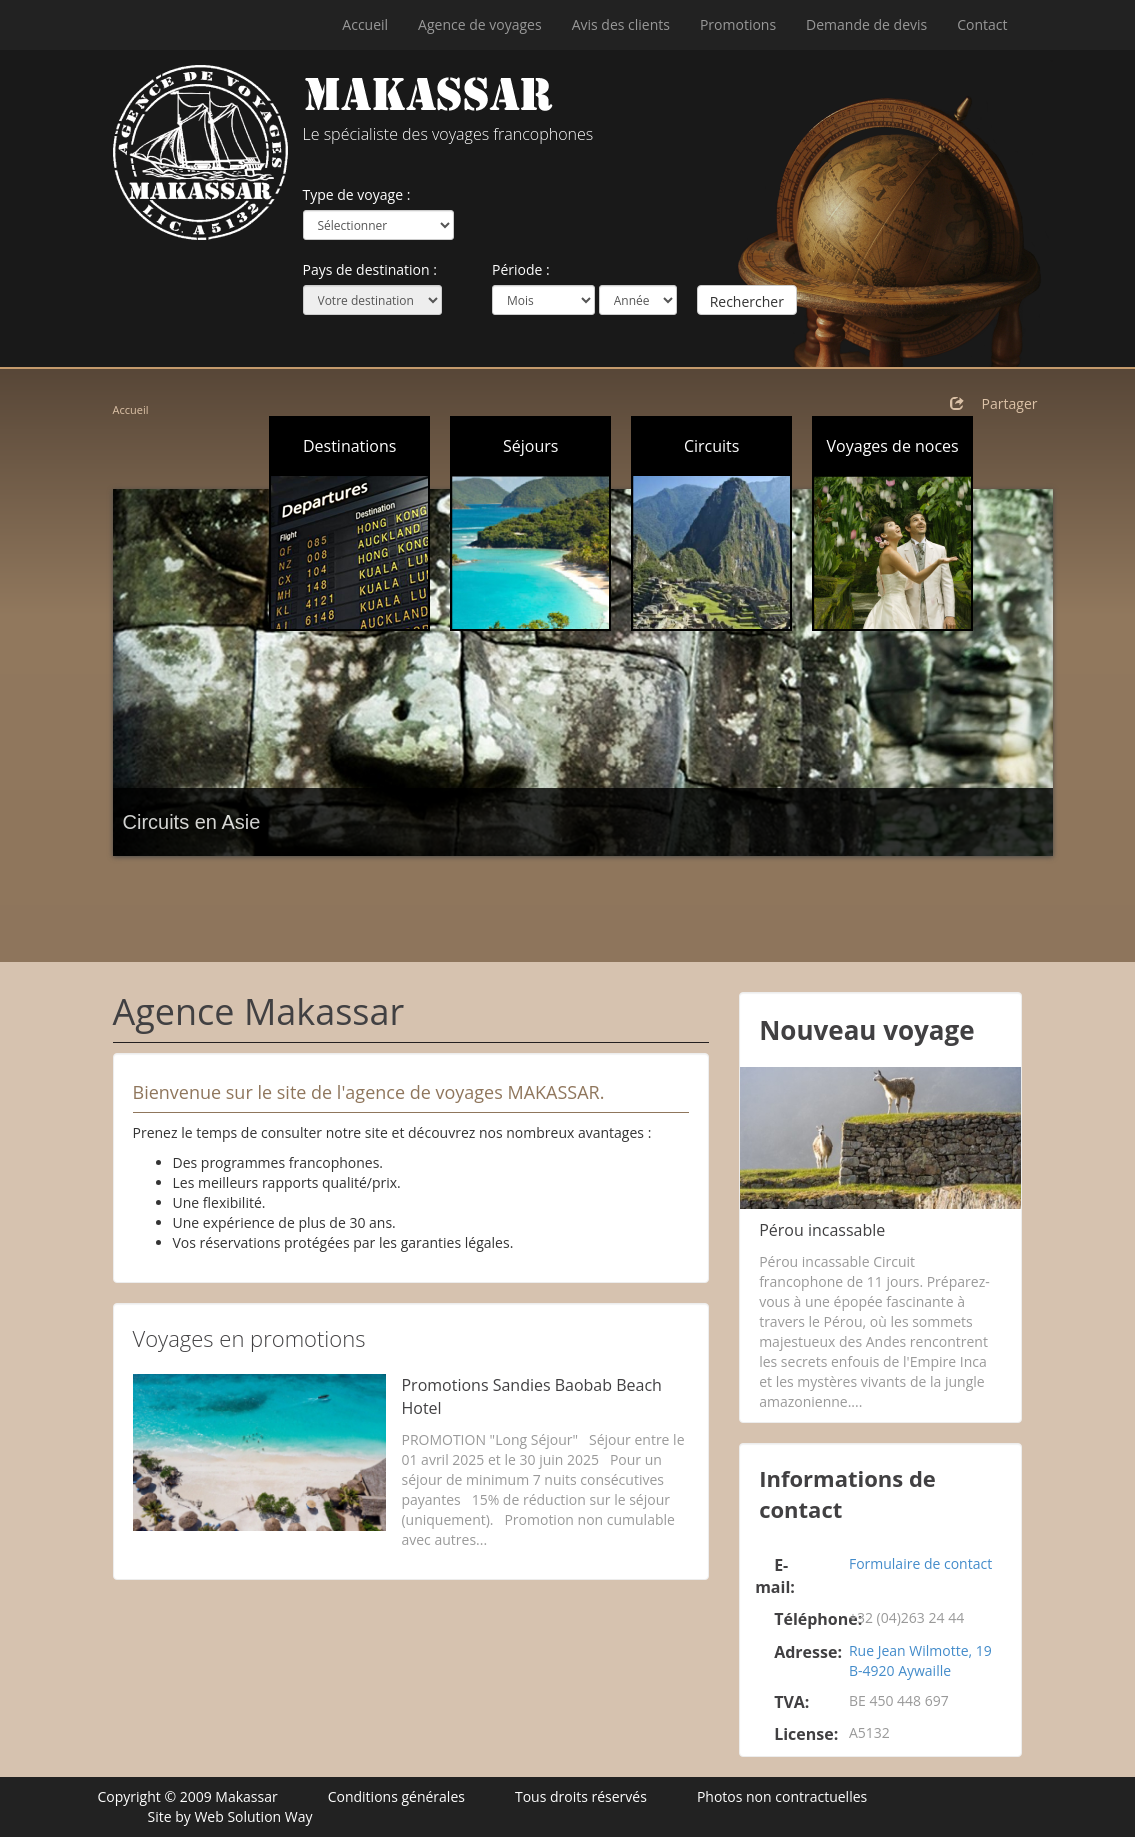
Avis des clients (621, 24)
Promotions (738, 24)
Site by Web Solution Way (230, 1816)
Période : (521, 269)
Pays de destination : (370, 269)
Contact (982, 24)
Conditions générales (396, 1796)
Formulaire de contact (920, 1563)
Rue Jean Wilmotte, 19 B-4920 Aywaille (920, 1660)
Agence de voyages (480, 24)
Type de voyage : (357, 194)
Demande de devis (866, 24)
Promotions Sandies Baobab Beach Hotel (531, 1396)
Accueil (365, 24)
